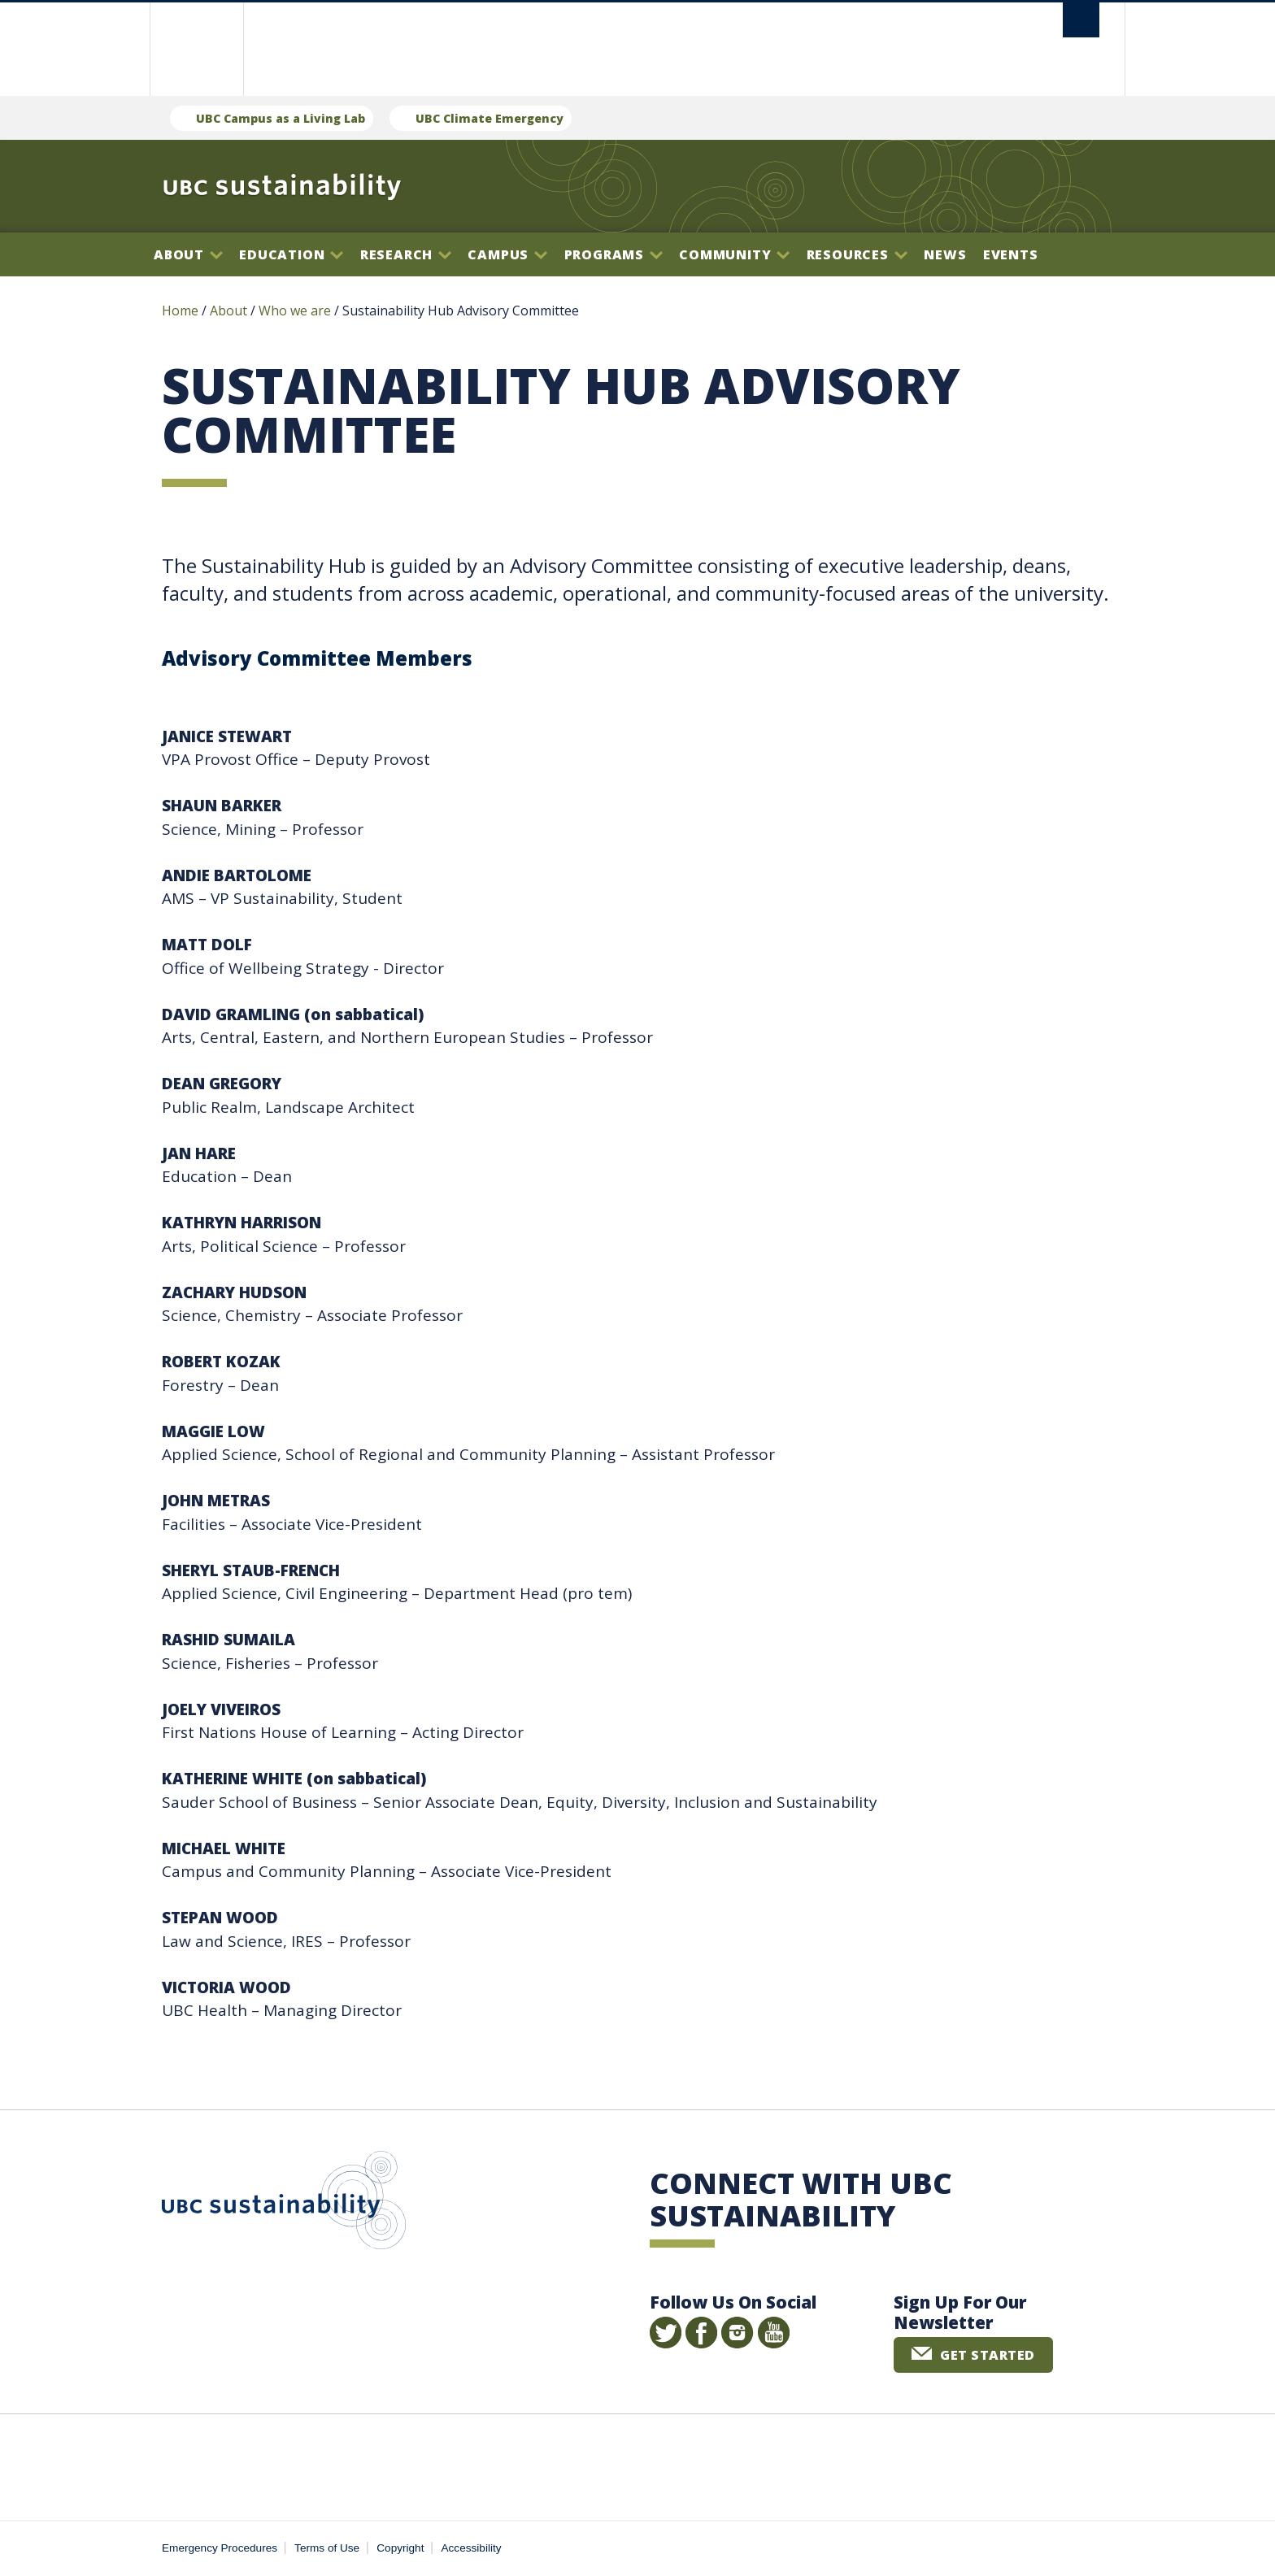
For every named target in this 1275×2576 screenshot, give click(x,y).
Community (734, 254)
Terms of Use (326, 2548)
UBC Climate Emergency (490, 118)
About (188, 254)
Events (1010, 254)
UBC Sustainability (284, 2204)
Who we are (295, 310)
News (945, 254)
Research (405, 254)
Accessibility (472, 2548)
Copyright (400, 2548)
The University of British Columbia (196, 49)
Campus (507, 254)
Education (291, 254)
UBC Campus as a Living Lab (280, 118)
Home (180, 310)
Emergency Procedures (219, 2548)
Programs (613, 254)
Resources (857, 254)
